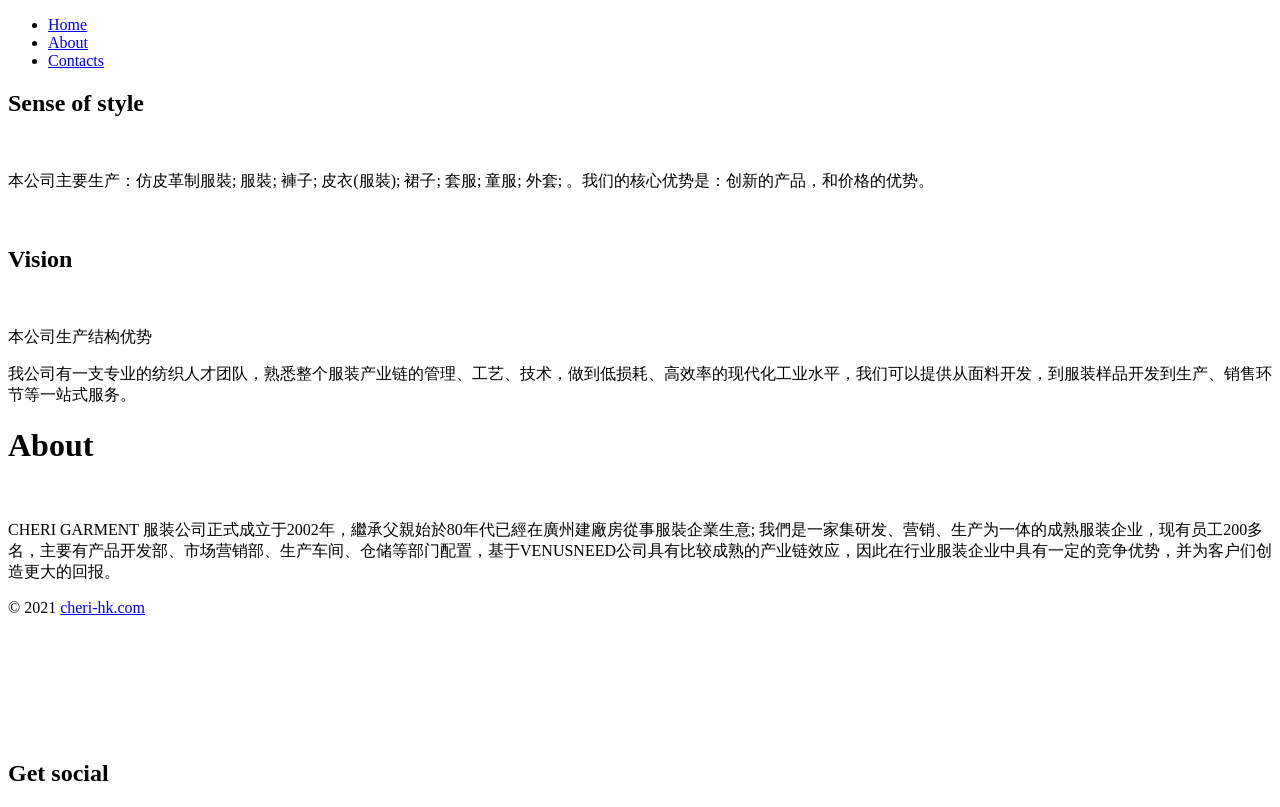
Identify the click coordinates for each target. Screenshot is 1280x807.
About (68, 42)
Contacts (76, 60)
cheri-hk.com (102, 607)
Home (67, 24)
